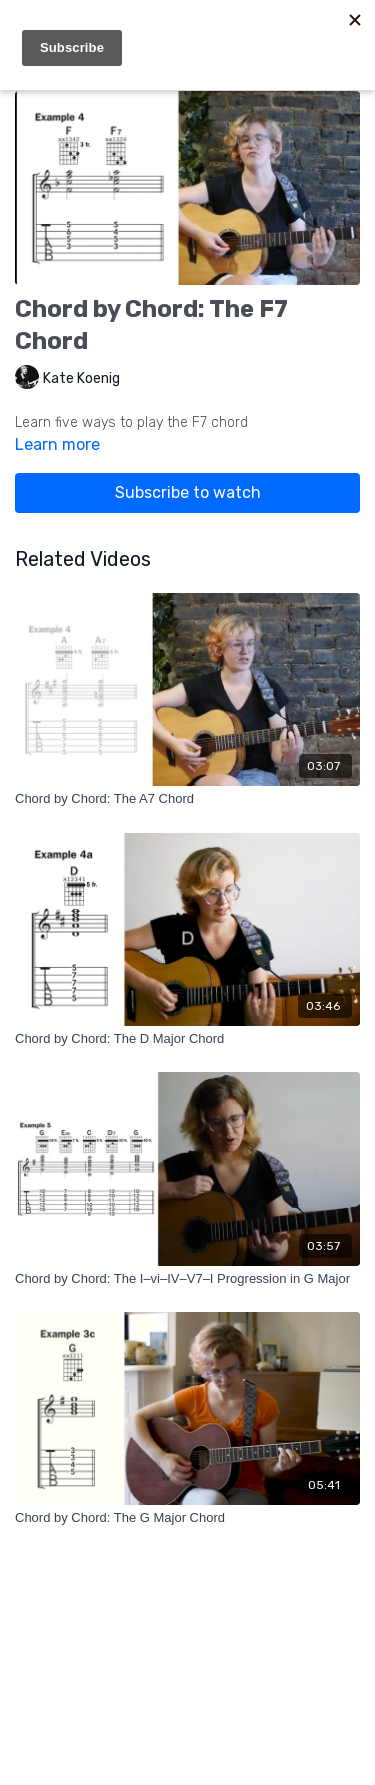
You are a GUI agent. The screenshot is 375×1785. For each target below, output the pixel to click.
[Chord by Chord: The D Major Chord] (187, 1039)
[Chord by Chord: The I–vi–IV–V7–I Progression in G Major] (187, 1279)
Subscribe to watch (188, 492)
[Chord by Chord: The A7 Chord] (187, 799)
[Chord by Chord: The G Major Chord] (187, 1518)
